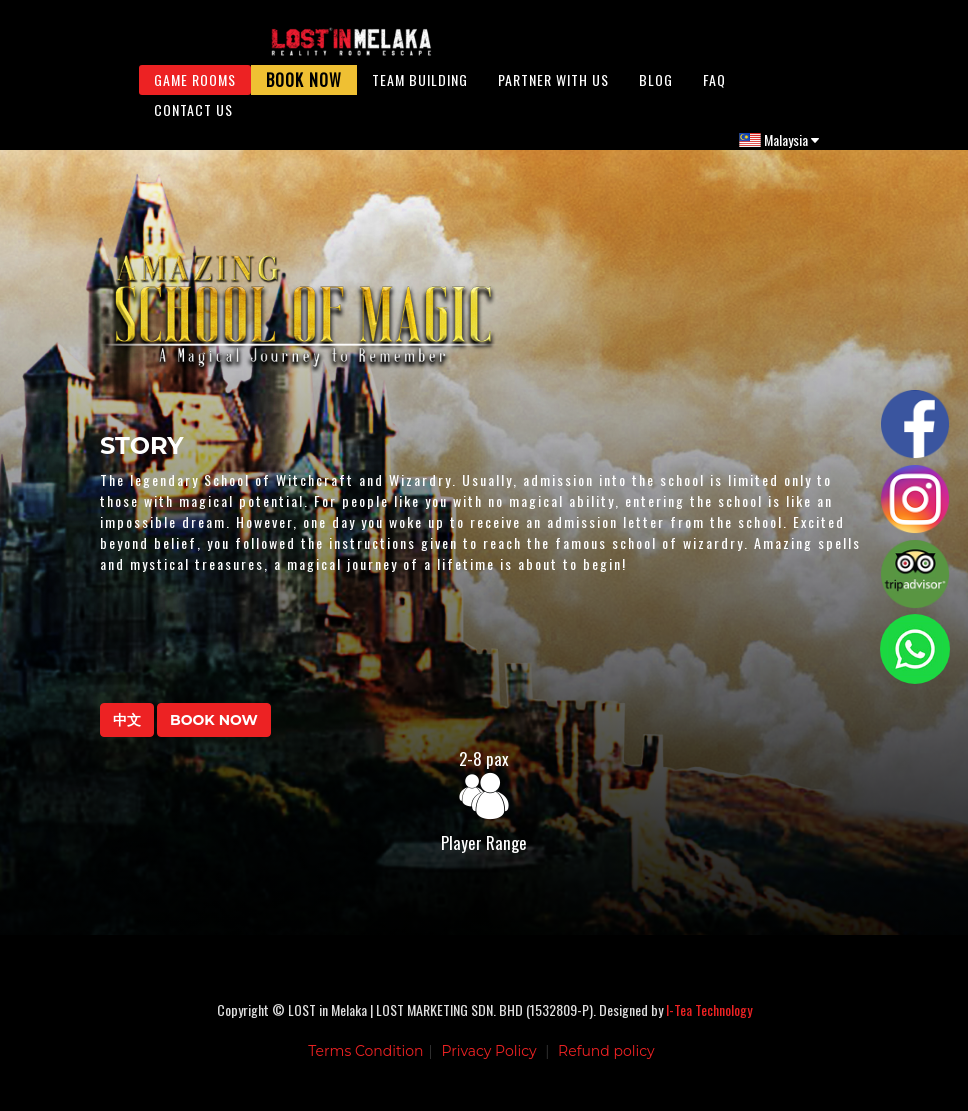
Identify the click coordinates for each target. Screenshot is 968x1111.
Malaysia (779, 149)
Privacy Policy (488, 1066)
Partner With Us (553, 89)
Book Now (304, 90)
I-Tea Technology (709, 1024)
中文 (127, 735)
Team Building (420, 89)
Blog (656, 89)
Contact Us (193, 119)
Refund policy (606, 1066)
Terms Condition (365, 1066)
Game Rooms (195, 89)
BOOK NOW (214, 735)
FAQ (714, 89)
